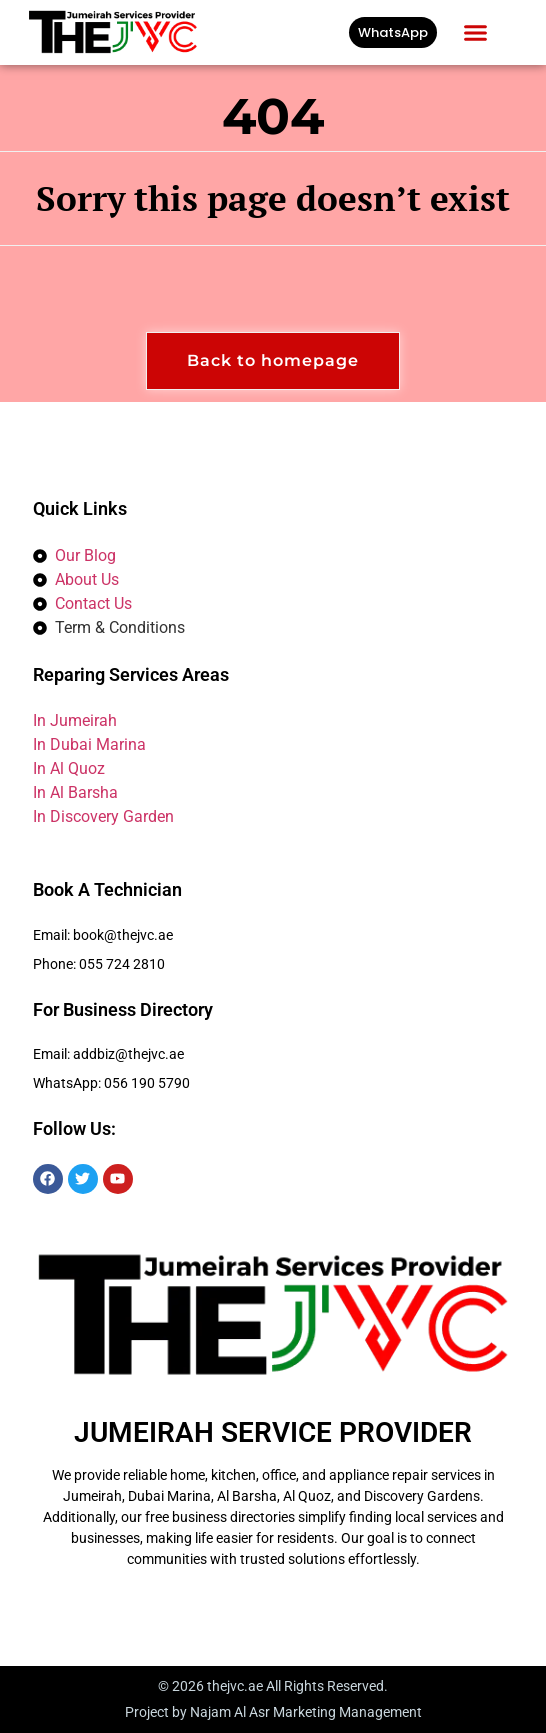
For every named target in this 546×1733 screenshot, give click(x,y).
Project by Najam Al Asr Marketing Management (273, 1712)
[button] (476, 33)
